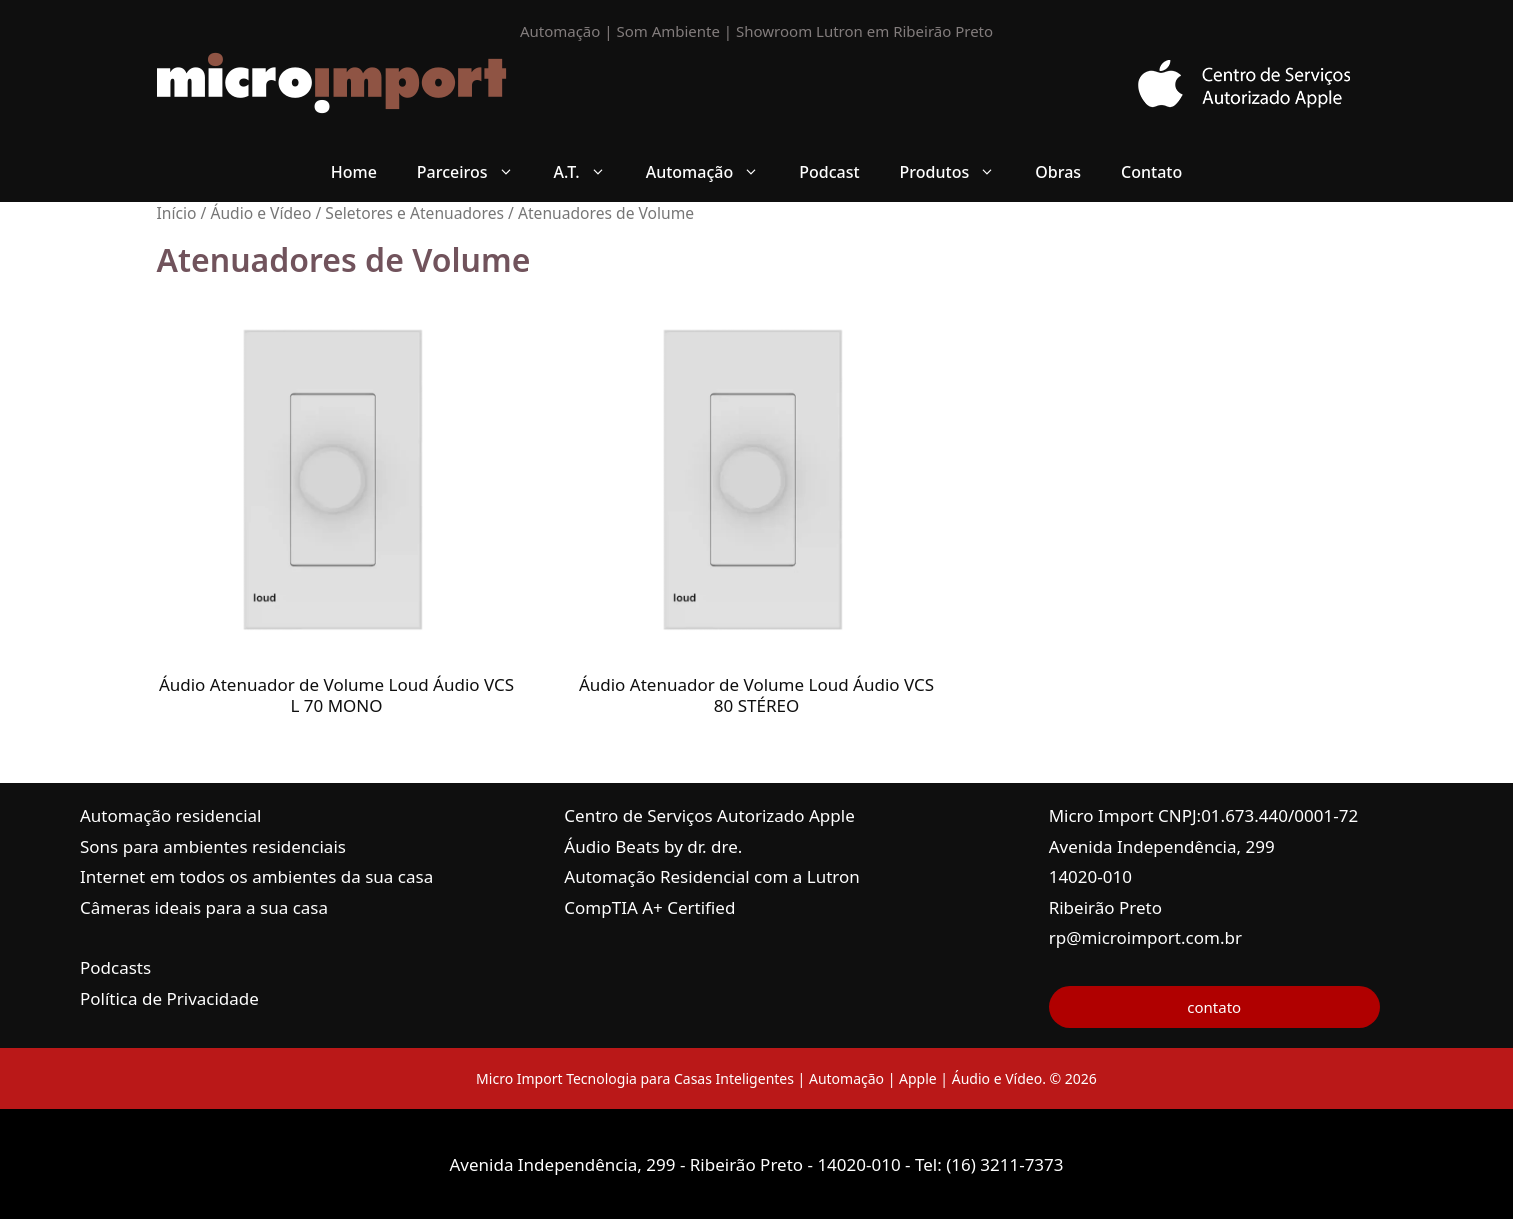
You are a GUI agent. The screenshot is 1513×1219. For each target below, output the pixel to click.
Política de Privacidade (169, 998)
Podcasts (115, 967)
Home (354, 172)
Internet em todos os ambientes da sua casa (256, 876)
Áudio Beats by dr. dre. (653, 846)
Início (177, 213)
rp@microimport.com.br (1145, 937)
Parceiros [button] (475, 172)
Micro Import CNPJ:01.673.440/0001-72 (1204, 815)
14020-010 (1090, 876)
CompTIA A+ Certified (649, 907)
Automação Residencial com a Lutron (712, 876)
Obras (1058, 172)
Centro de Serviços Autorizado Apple (709, 815)
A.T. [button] (590, 172)
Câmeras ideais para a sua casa (204, 907)
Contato (1151, 172)
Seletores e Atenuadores (414, 213)
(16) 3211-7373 (1004, 1164)
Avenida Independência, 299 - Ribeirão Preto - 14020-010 (677, 1164)
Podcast (829, 172)
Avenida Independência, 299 (1162, 846)
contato (1214, 1007)
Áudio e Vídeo (260, 213)
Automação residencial (170, 815)
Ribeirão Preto (1105, 907)
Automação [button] (713, 172)
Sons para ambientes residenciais (213, 846)
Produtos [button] (958, 172)
